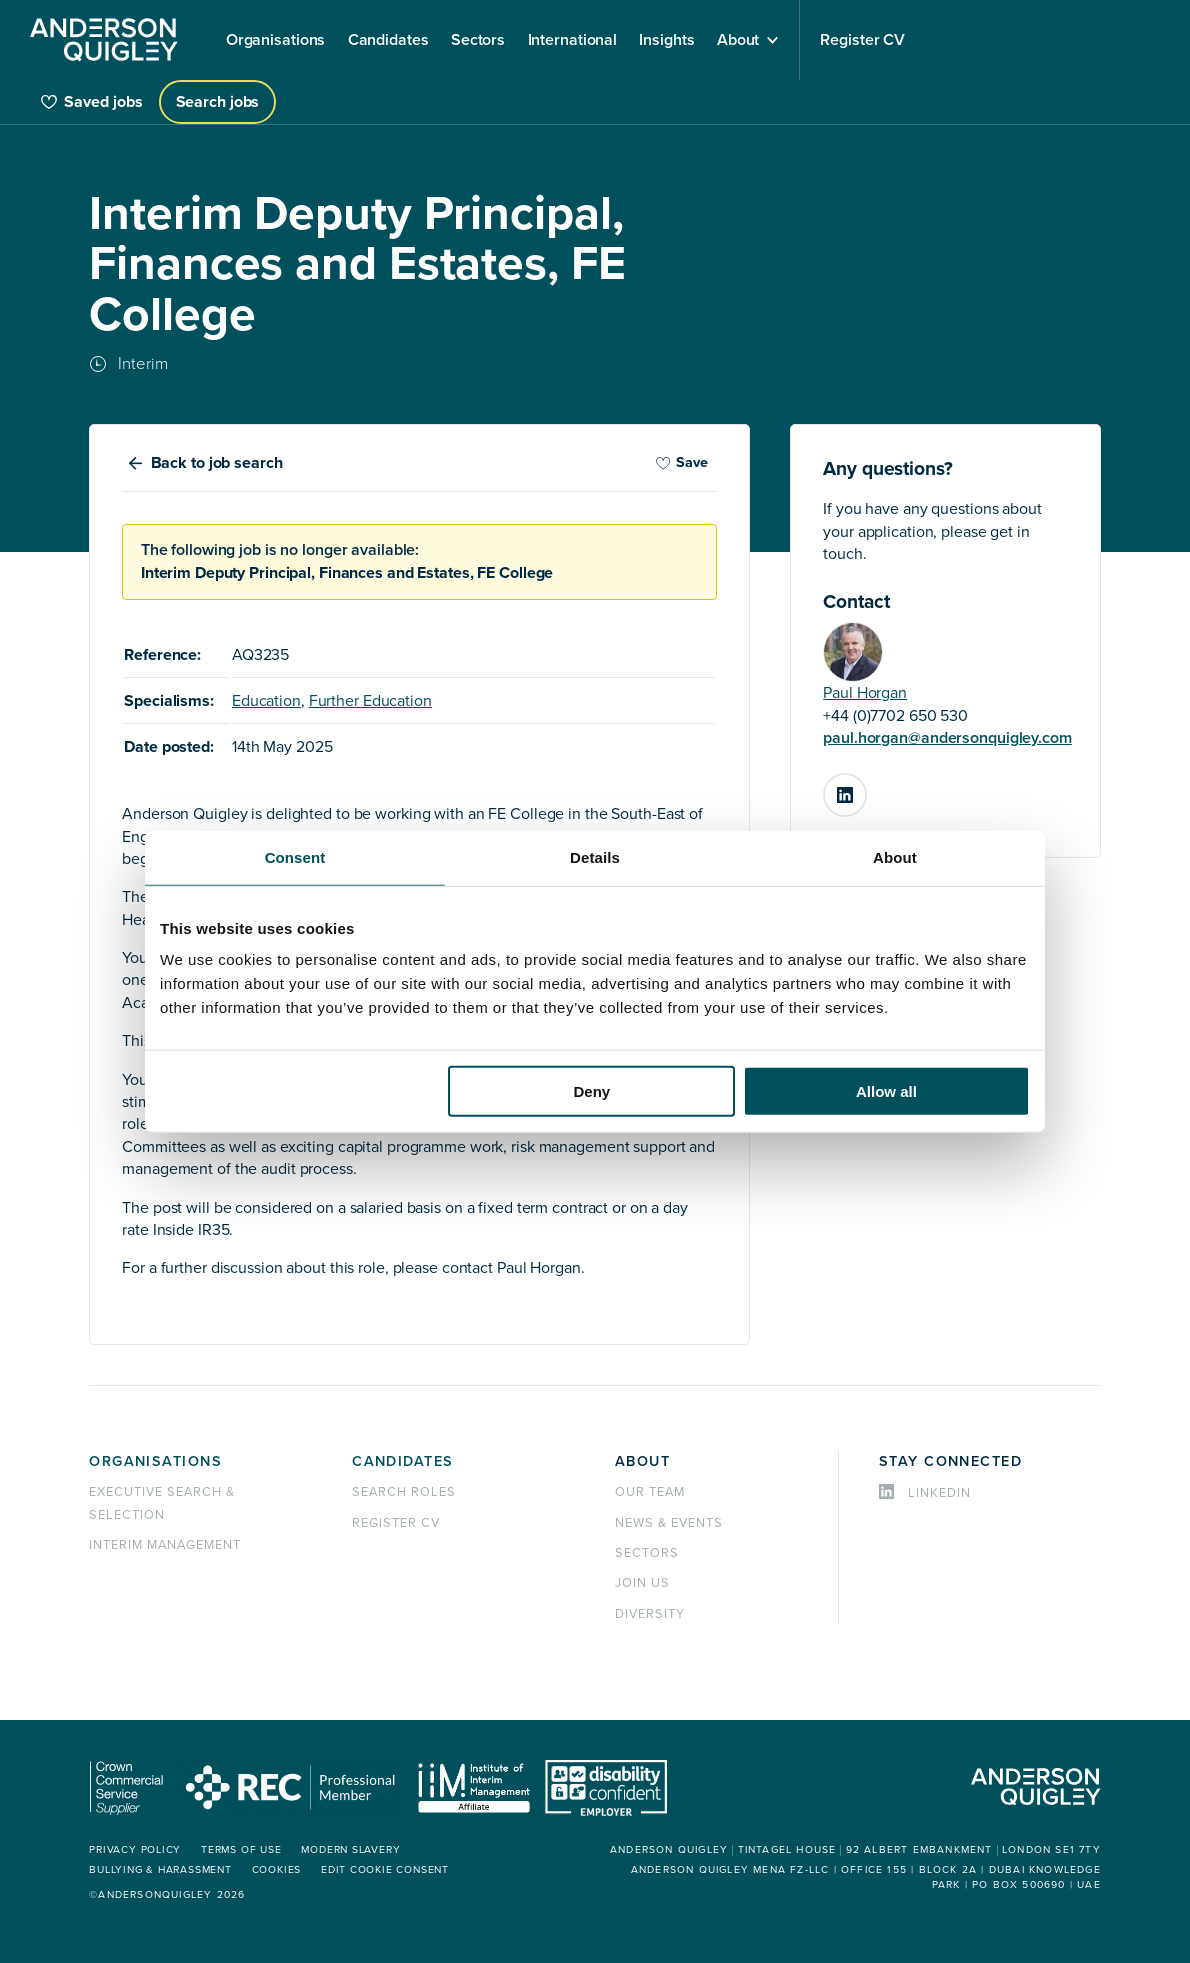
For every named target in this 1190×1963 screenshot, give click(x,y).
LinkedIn (866, 787)
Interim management (164, 1545)
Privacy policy (134, 1849)
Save (682, 462)
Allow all (886, 1091)
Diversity (650, 1614)
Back (217, 463)
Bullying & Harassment (159, 1869)
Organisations (155, 1461)
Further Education (370, 701)
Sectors (647, 1553)
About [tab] (895, 856)
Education (266, 701)
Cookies (274, 1869)
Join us (642, 1583)
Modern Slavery (348, 1849)
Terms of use (239, 1849)
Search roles (404, 1492)
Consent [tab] (295, 856)
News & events (668, 1523)
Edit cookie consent (382, 1869)
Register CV (396, 1523)
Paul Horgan (865, 693)
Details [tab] (595, 856)
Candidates (402, 1461)
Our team (650, 1492)
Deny (592, 1091)
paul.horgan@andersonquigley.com (947, 738)
